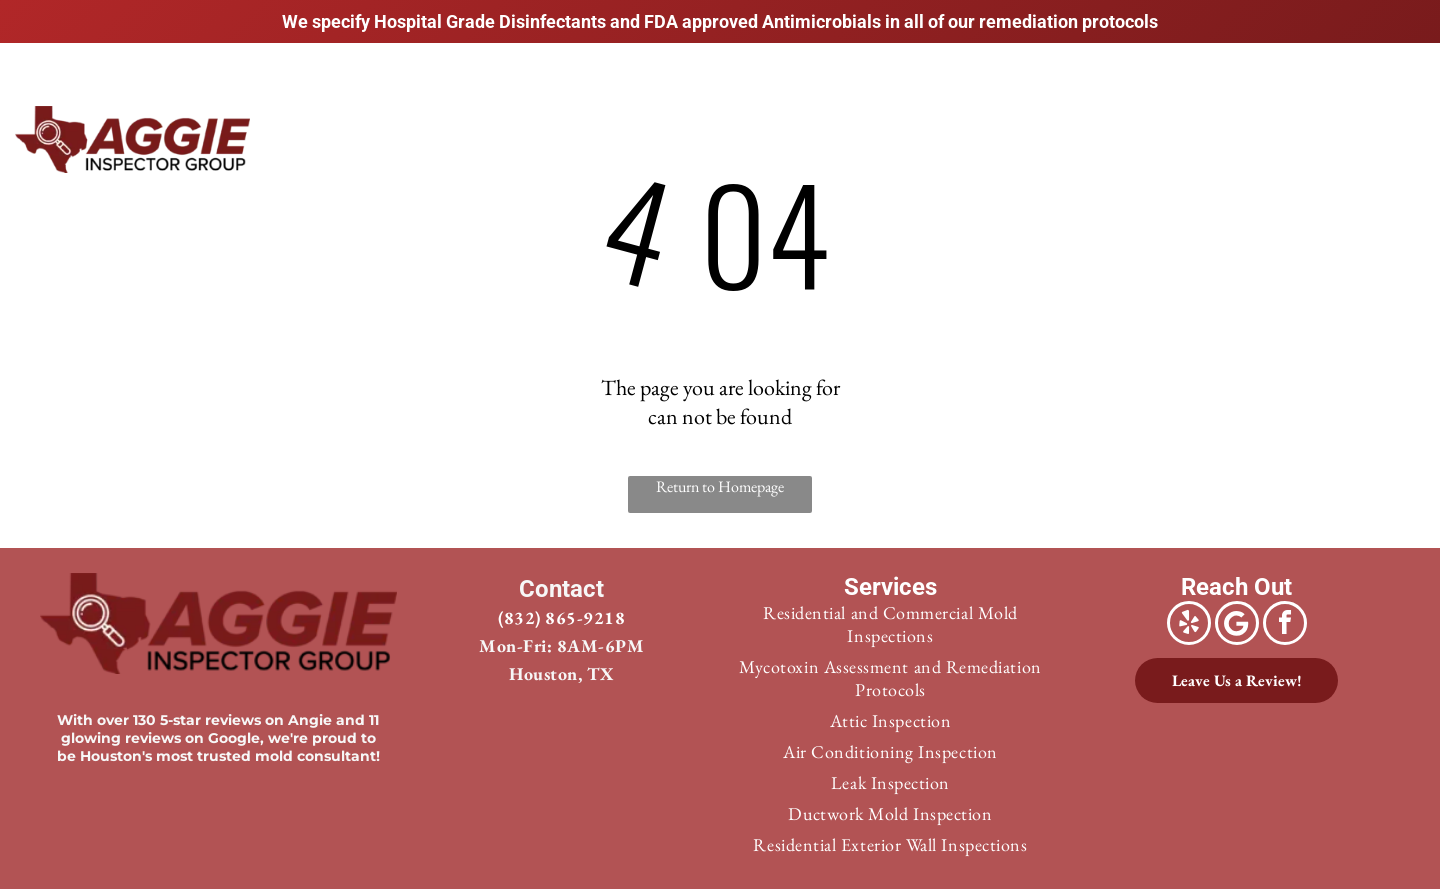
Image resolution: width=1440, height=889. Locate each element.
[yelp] (1189, 625)
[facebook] (1285, 625)
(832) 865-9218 (561, 617)
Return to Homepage (720, 486)
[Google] (1237, 625)
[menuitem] (635, 136)
